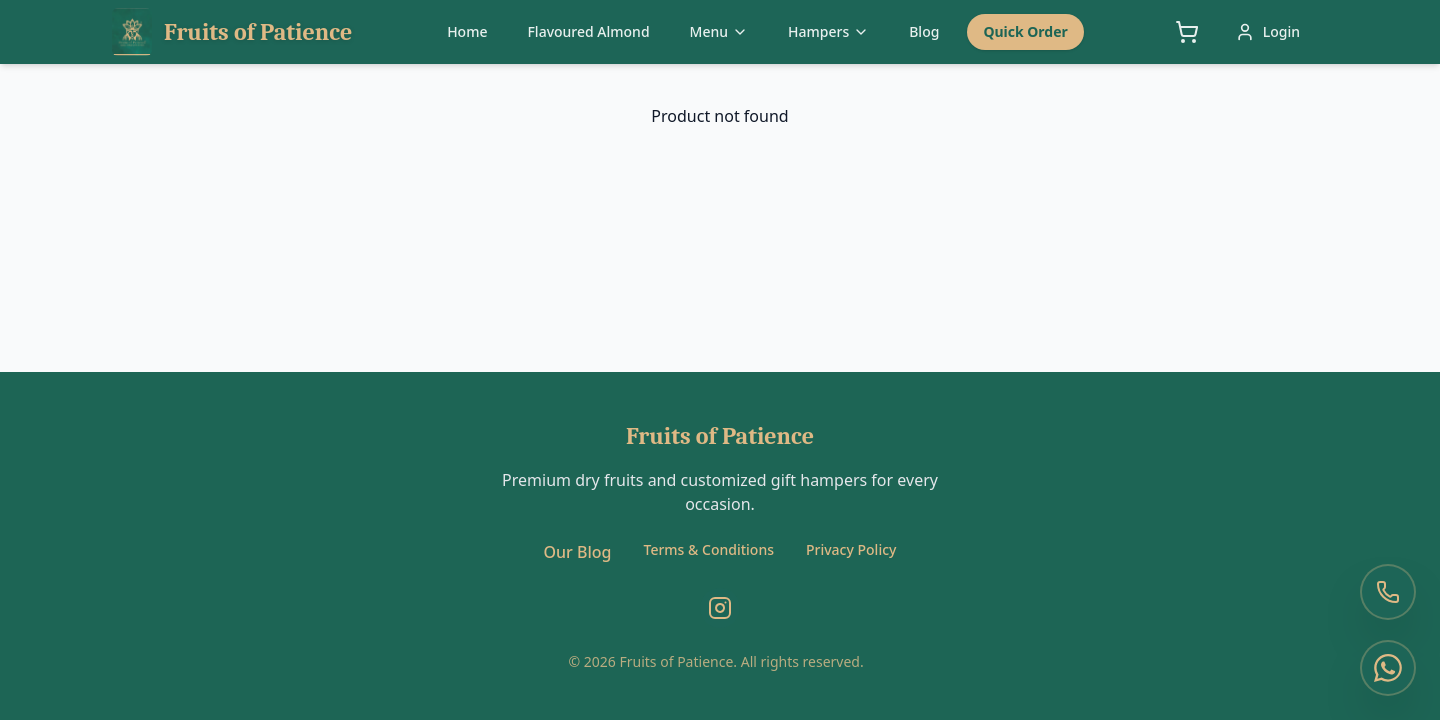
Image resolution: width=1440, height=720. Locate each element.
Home (467, 31)
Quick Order (1025, 31)
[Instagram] (720, 608)
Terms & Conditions (709, 549)
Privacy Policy (851, 549)
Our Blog (578, 552)
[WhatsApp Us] (1388, 668)
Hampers (828, 31)
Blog (924, 31)
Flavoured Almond (588, 31)
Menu (719, 31)
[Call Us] (1388, 592)
